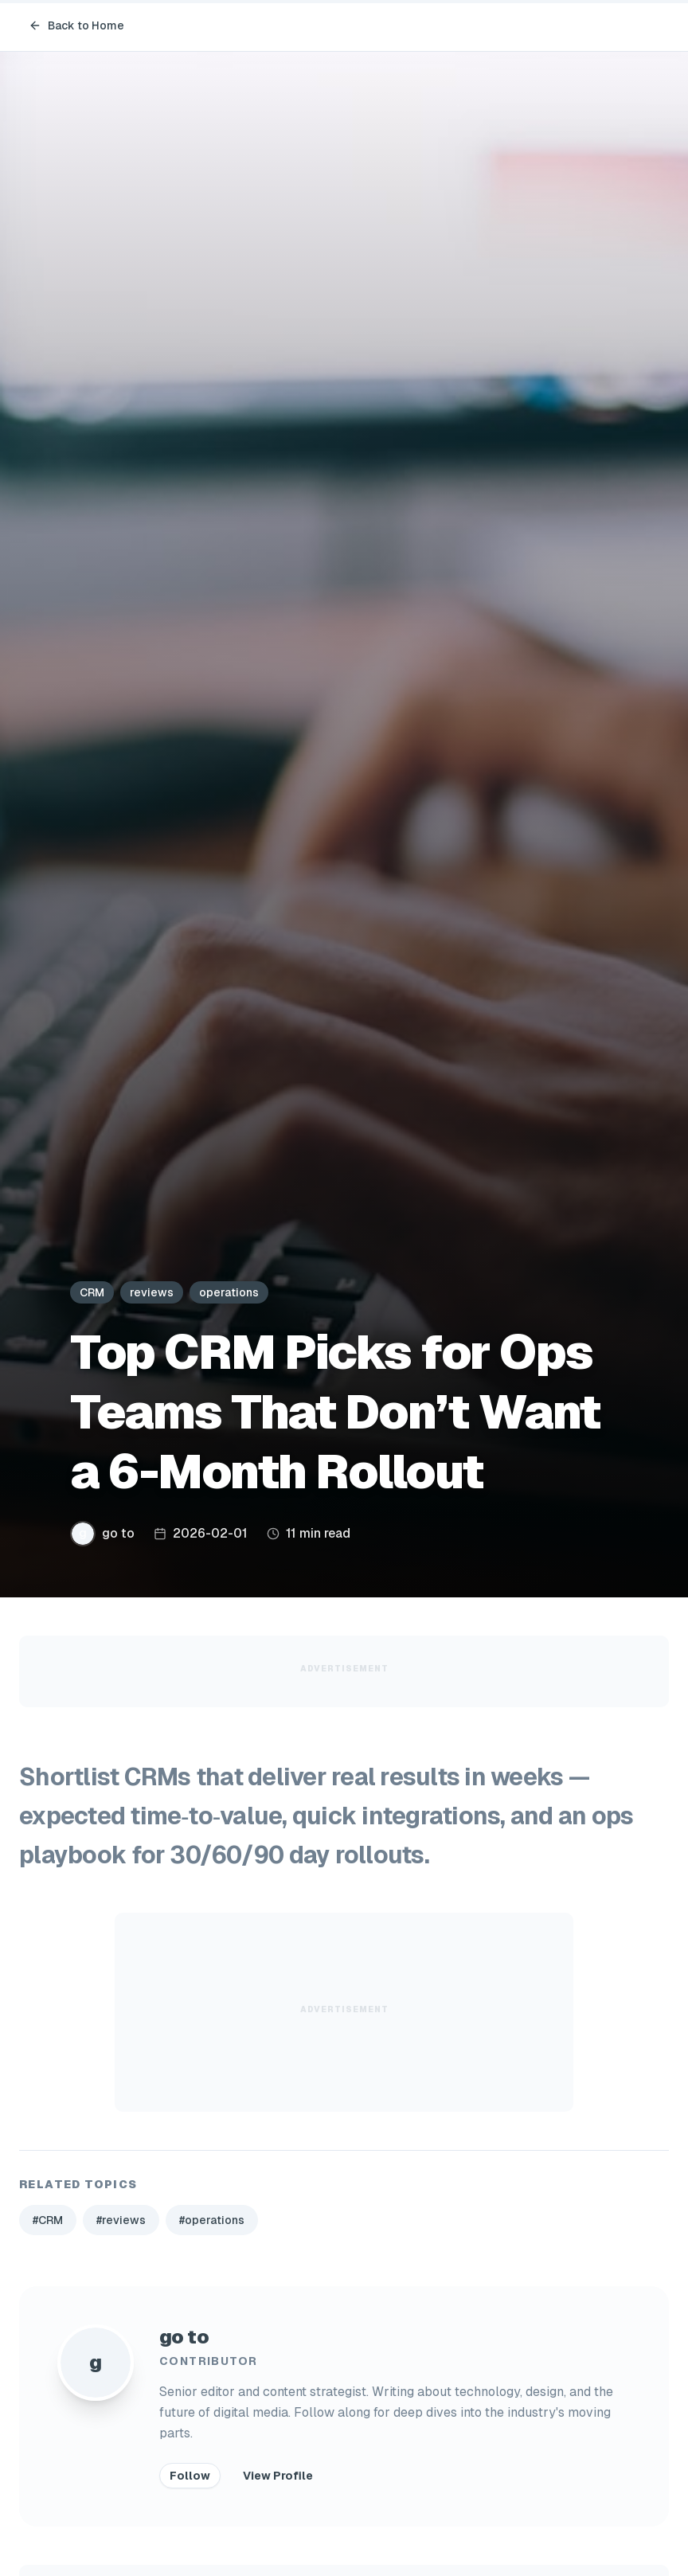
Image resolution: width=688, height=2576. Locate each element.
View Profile (278, 2476)
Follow (190, 2476)
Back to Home (76, 25)
